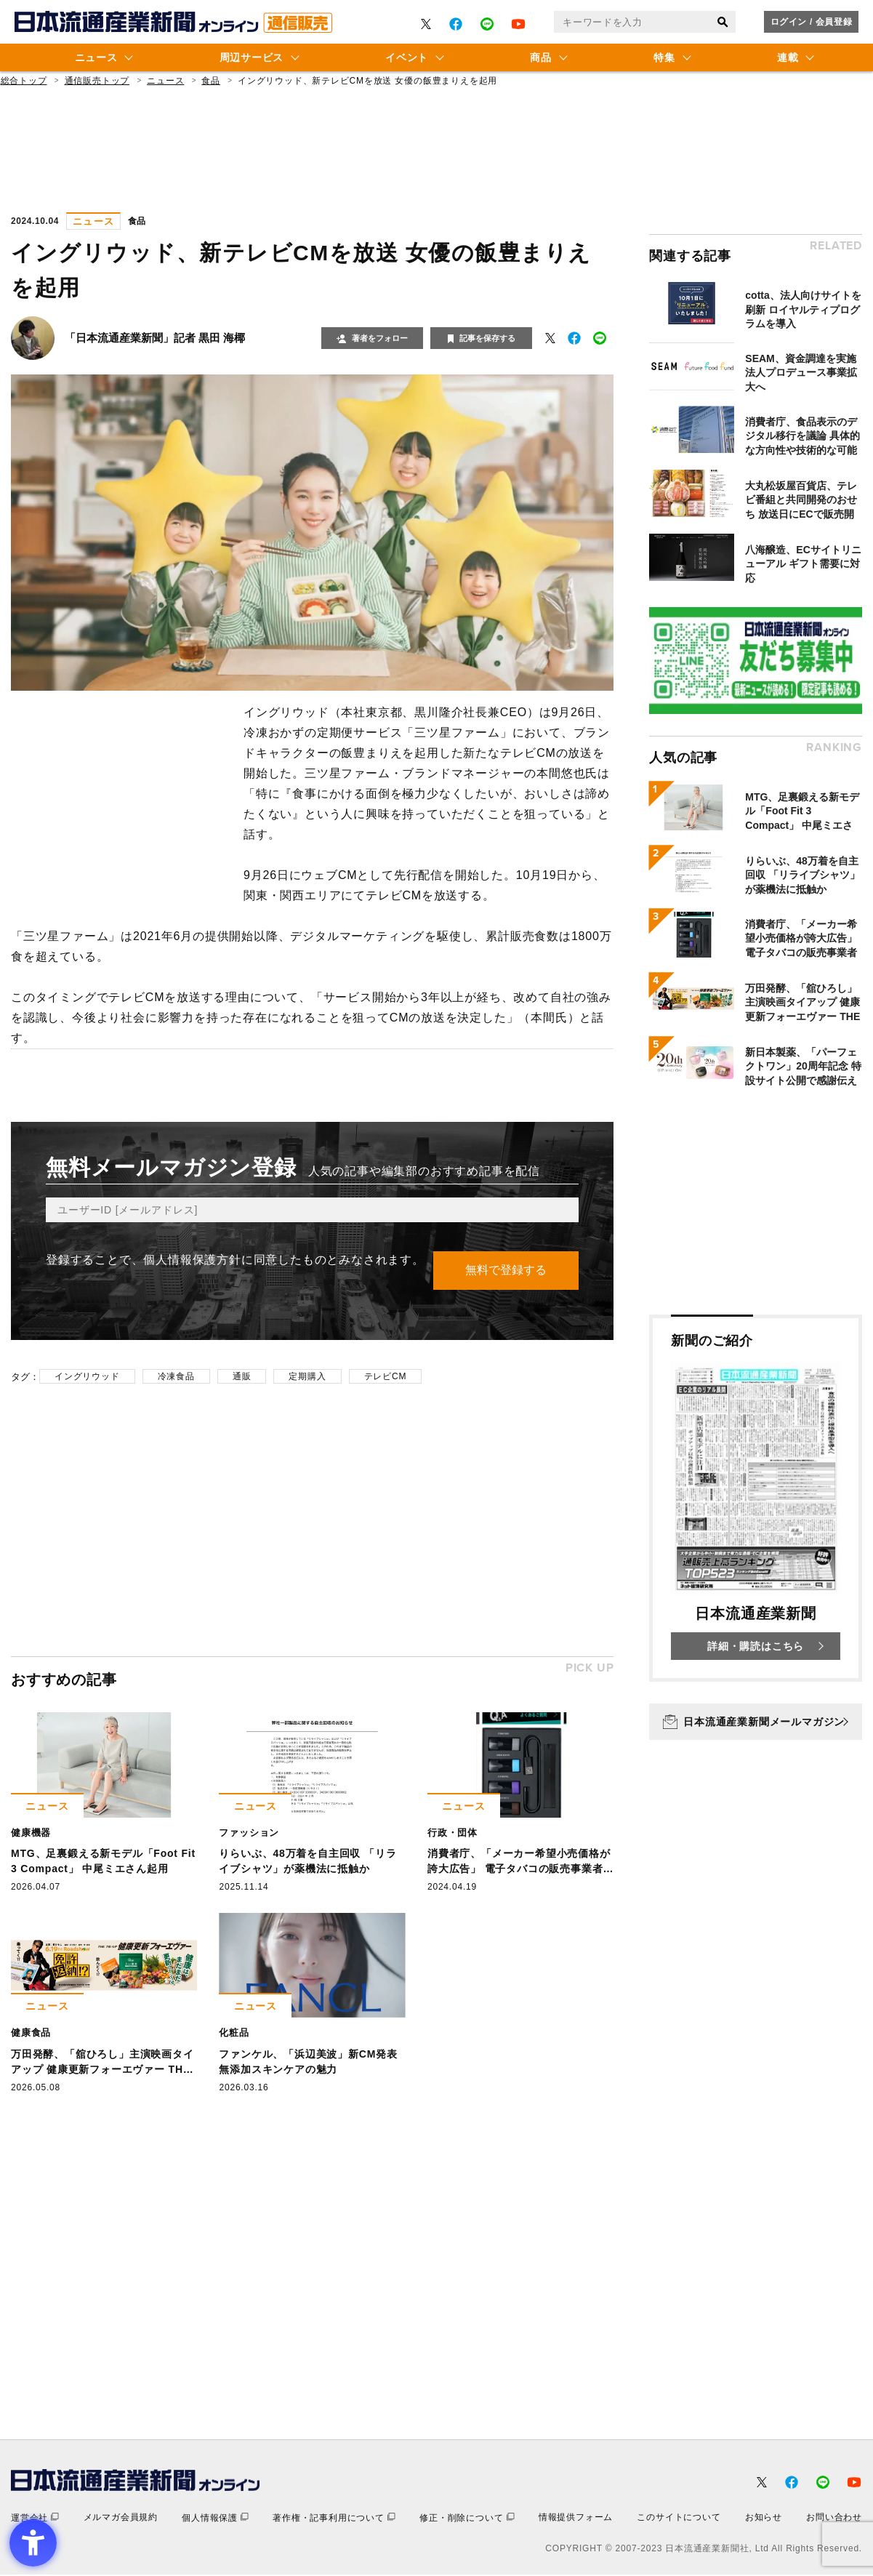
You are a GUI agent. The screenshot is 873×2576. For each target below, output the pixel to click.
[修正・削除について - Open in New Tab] (466, 2519)
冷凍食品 (176, 1377)
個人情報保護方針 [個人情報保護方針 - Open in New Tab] (192, 1259)
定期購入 (307, 1377)
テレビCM (385, 1377)
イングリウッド (87, 1377)
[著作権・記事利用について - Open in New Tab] (334, 2519)
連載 (787, 57)
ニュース (96, 57)
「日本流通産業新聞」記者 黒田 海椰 (155, 338)
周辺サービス (251, 57)
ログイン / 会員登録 (812, 22)
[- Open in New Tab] (426, 24)
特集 (664, 57)
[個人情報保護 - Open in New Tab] (215, 2519)
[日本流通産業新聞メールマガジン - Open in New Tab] (755, 1722)
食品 (210, 80)
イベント (406, 57)
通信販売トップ (97, 80)
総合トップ (24, 80)
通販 (242, 1377)
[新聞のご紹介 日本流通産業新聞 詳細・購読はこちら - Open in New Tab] (755, 1498)
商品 (540, 57)
